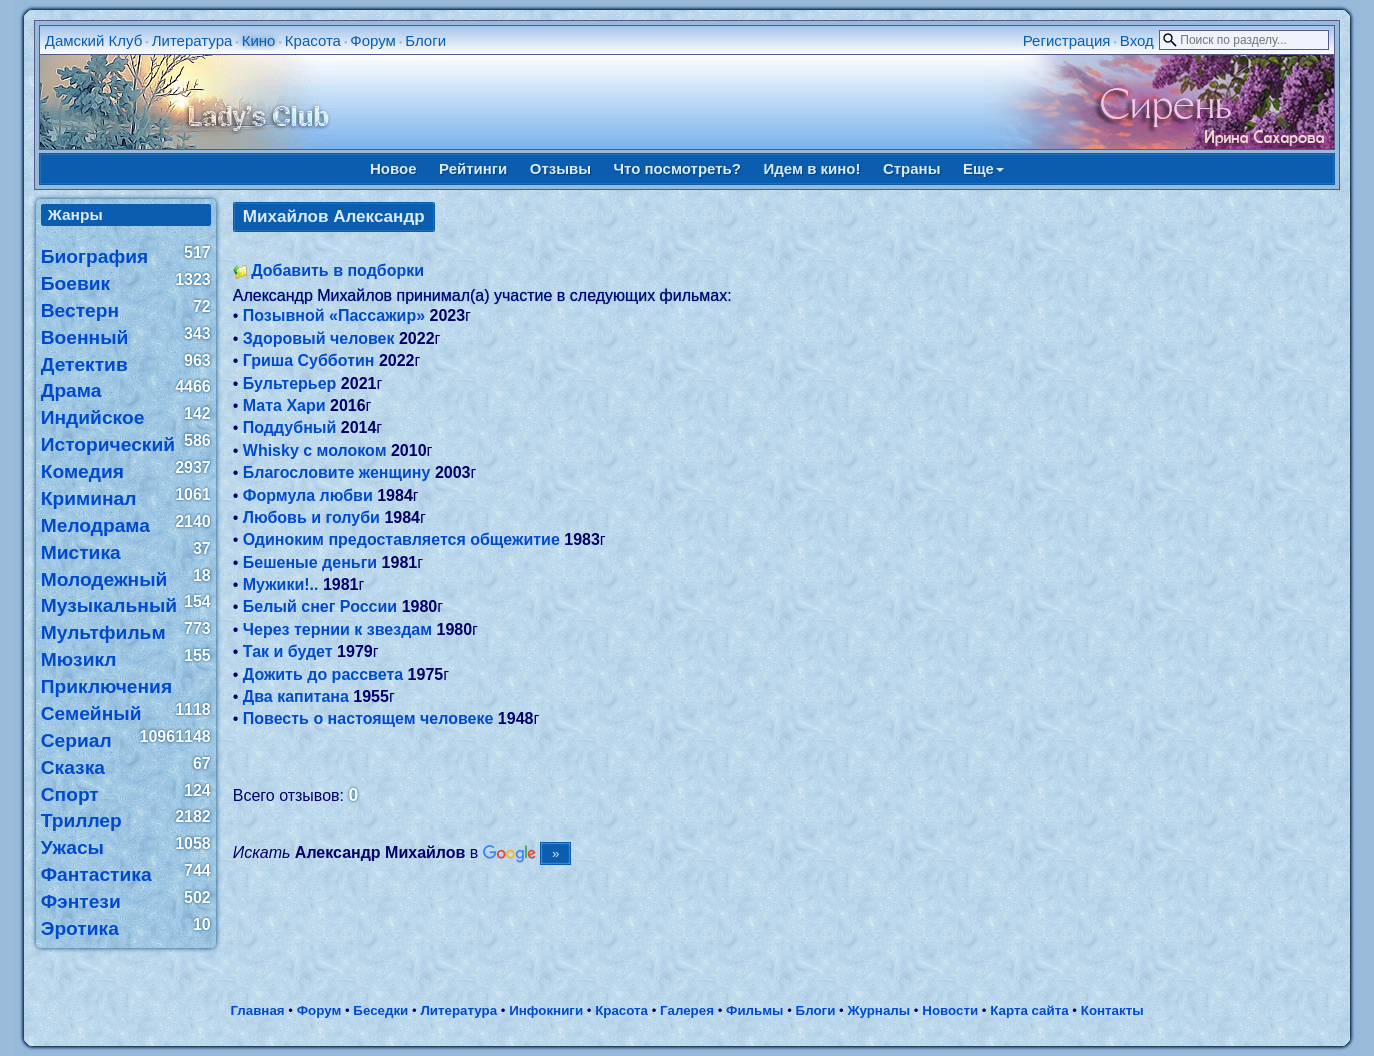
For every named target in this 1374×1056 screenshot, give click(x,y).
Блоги (425, 40)
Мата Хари (284, 405)
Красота (313, 40)
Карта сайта (1029, 1010)
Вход (1137, 40)
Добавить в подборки (337, 270)
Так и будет (288, 651)
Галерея (687, 1010)
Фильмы (754, 1010)
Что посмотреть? (677, 168)
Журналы (878, 1010)
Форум (373, 40)
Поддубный (290, 427)
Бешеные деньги (310, 562)
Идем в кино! (811, 168)
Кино (259, 40)
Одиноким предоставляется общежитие (401, 539)
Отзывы (560, 168)
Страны (912, 168)
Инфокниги (546, 1010)
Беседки (380, 1010)
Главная (257, 1010)
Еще (983, 168)
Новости (950, 1010)
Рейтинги (473, 168)
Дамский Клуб (94, 40)
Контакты (1112, 1010)
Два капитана (296, 696)
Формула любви (308, 495)
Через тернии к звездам (337, 629)
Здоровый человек (319, 338)
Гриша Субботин (309, 360)
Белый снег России (320, 606)
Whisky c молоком (315, 450)
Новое (393, 168)
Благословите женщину (337, 472)
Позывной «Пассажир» (334, 315)
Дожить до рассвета (323, 674)
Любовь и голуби (311, 517)
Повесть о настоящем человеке (368, 718)
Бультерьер (290, 383)
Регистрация (1067, 40)
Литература (192, 40)
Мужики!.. (281, 584)
